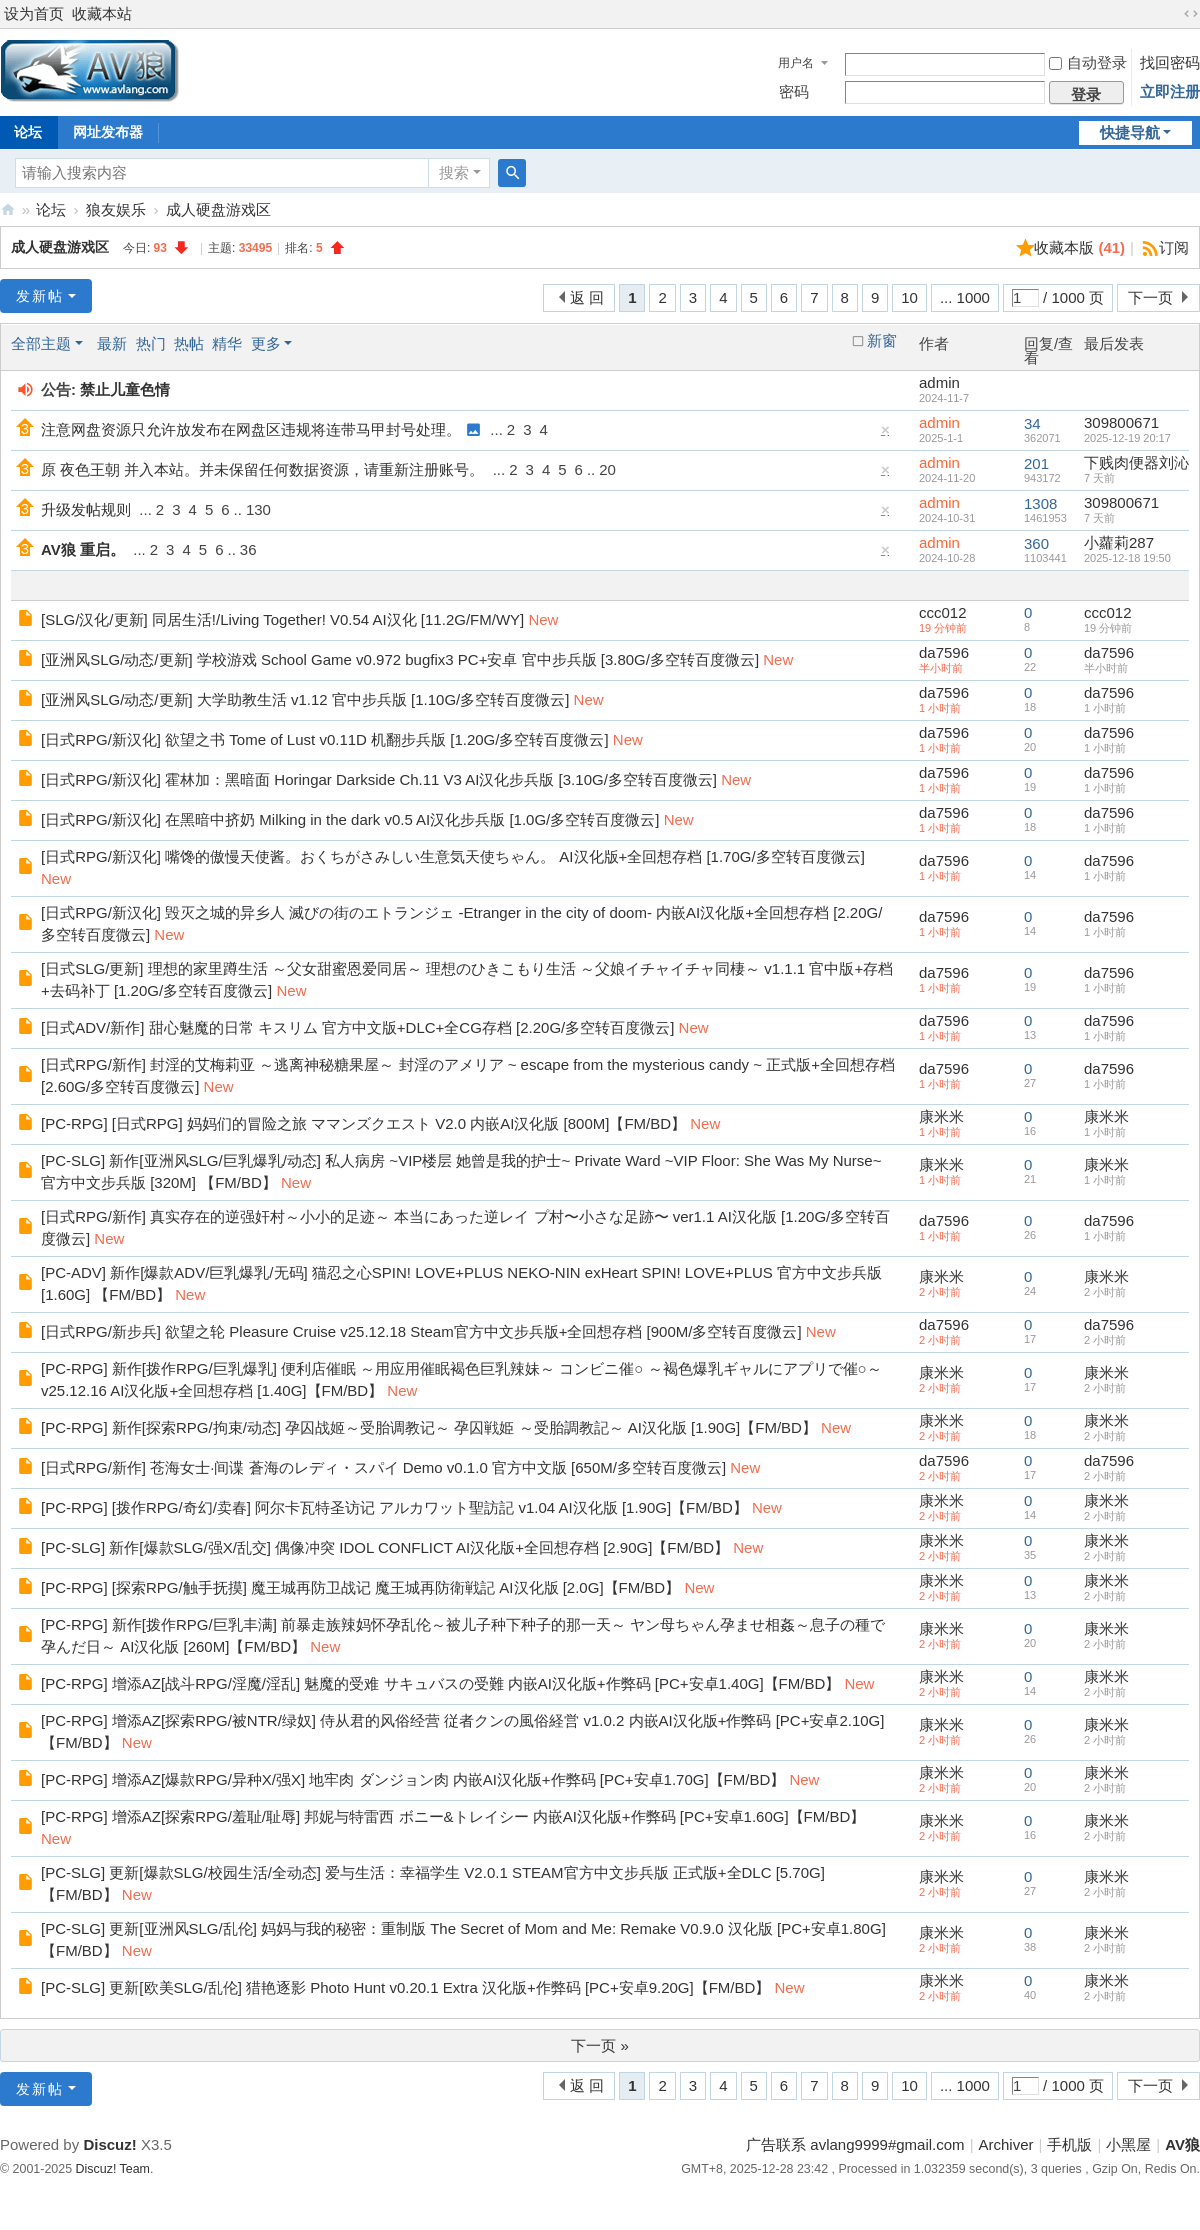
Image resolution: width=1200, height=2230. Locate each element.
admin (939, 382)
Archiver (1006, 2144)
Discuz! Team (113, 2169)
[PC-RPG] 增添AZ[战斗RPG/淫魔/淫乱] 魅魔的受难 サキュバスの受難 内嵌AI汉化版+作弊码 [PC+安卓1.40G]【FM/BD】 (440, 1683)
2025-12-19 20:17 (1127, 438)
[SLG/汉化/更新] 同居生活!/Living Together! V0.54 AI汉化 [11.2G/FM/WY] (282, 619)
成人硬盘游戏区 (218, 209)
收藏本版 (1079, 247)
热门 (151, 343)
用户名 (796, 63)
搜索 (454, 172)
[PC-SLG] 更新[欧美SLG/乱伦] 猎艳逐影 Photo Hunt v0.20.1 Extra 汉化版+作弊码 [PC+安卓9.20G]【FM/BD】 (405, 1987)
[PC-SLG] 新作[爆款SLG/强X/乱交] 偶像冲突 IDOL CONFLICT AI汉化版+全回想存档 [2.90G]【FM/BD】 (385, 1547)
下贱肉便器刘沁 (1136, 462)
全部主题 (41, 343)
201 (1036, 463)
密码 (794, 91)
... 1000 (965, 297)
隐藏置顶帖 (886, 434)
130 (258, 509)
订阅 (1174, 247)
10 (909, 297)
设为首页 (34, 13)
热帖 (189, 343)
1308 (1040, 503)
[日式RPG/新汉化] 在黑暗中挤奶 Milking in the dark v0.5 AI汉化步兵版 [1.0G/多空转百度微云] (350, 819)
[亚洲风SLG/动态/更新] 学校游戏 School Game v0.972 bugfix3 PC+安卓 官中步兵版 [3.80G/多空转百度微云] (400, 659)
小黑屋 (1128, 2144)
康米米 (941, 1116)
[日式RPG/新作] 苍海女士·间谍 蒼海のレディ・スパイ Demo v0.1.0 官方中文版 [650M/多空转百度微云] (383, 1467)
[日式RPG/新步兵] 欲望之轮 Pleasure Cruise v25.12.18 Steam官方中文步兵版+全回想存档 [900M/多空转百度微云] (421, 1331)
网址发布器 (108, 132)
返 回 (587, 297)
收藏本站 (102, 13)
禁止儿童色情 (125, 389)
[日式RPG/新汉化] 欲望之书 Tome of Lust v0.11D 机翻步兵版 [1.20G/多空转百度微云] (325, 739)
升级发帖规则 (86, 509)
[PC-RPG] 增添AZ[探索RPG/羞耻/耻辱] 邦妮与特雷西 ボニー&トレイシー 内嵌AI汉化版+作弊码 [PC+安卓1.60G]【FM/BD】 (453, 1816)
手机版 (1069, 2144)
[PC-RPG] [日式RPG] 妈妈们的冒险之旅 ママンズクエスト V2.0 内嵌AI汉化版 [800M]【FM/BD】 (363, 1123)
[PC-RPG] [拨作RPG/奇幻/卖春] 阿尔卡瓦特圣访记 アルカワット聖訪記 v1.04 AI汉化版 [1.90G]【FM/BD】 (394, 1507)
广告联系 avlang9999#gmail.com (855, 2144)
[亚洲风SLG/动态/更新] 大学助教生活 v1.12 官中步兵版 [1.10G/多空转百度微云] (305, 699)
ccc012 (943, 612)
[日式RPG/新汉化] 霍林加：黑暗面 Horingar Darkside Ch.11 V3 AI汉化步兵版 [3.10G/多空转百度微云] (379, 779)
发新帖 (40, 296)
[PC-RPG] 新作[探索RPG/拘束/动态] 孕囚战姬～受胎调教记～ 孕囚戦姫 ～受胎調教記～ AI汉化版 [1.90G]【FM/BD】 (429, 1427)
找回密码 (1170, 62)
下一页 (1150, 297)
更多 (266, 343)
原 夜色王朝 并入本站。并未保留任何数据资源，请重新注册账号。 (262, 469)
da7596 (944, 652)
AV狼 (8, 209)
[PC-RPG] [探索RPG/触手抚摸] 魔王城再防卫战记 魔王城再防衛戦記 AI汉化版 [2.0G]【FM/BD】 (360, 1587)
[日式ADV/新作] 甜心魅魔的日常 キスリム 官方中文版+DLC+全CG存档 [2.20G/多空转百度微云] (357, 1027)
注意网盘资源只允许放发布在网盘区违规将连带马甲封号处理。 (251, 429)
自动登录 (1088, 62)
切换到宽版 (1191, 14)
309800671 (1121, 422)
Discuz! (109, 2144)
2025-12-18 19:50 (1127, 558)
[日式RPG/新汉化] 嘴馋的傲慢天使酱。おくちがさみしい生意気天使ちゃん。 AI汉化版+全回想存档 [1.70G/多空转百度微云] (453, 856)
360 (1036, 543)
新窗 (882, 341)
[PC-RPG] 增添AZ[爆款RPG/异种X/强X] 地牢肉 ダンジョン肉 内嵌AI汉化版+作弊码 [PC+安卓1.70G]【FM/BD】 (413, 1779)
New (543, 619)
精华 (227, 343)
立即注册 (1170, 91)
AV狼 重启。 (83, 549)
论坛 (51, 209)
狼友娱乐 (116, 209)
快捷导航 (1130, 132)
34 (1032, 423)
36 (248, 549)
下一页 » (600, 2045)
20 (607, 469)
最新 (112, 343)
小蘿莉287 (1119, 542)
